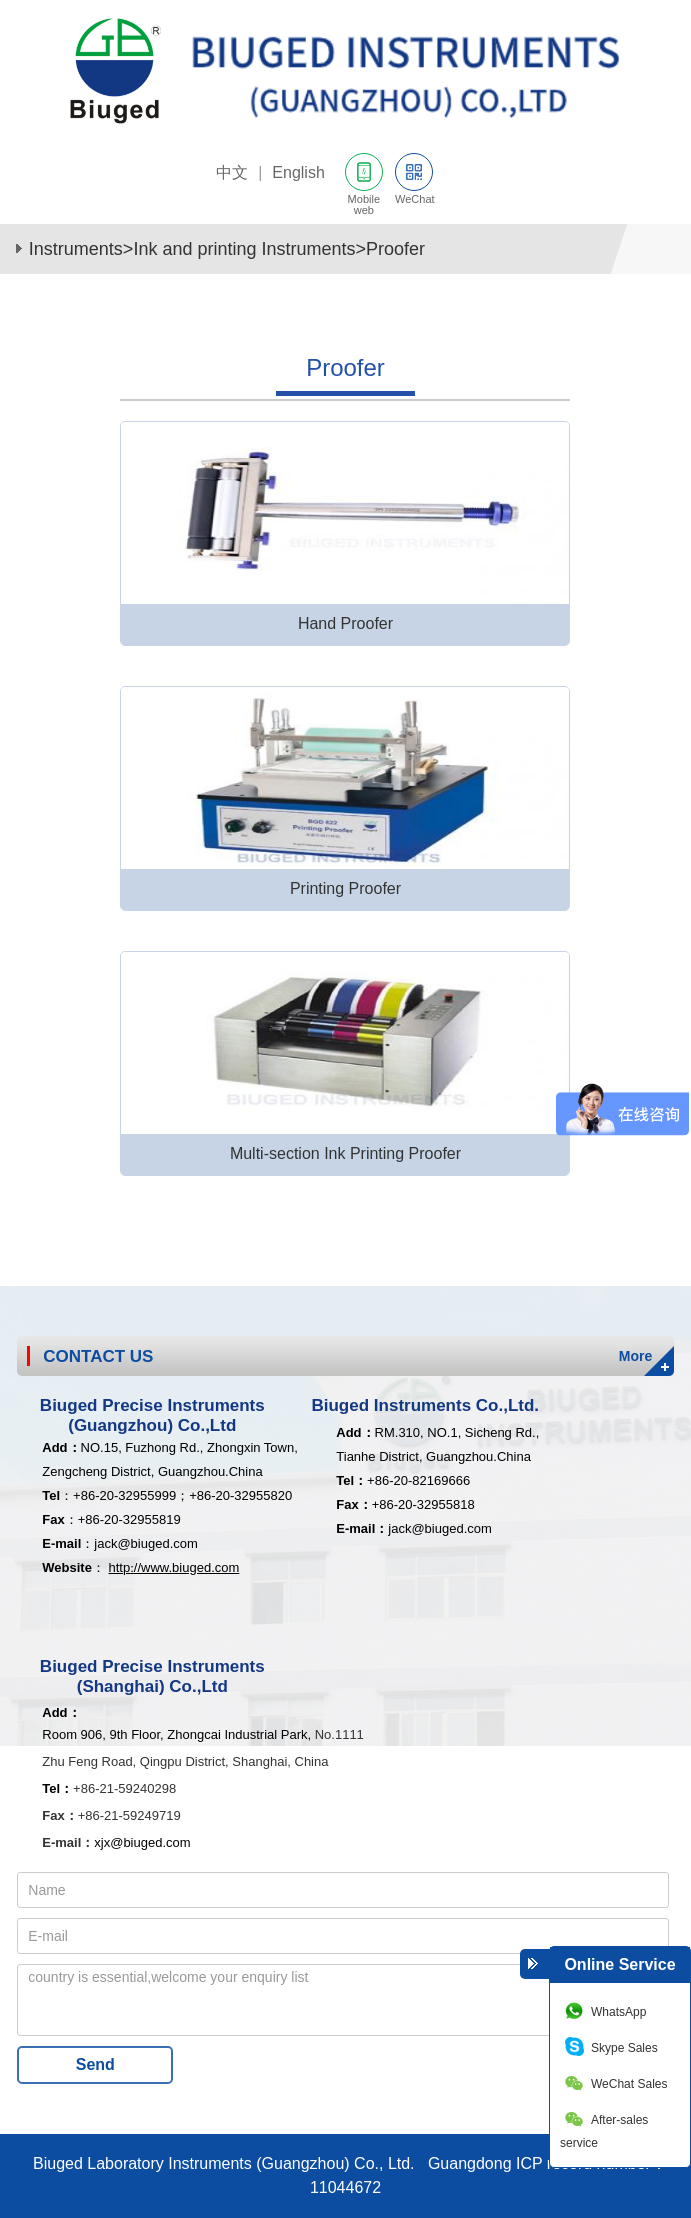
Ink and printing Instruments (244, 249)
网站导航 (660, 177)
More (635, 1356)
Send (95, 2064)
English (298, 172)
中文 (232, 172)
